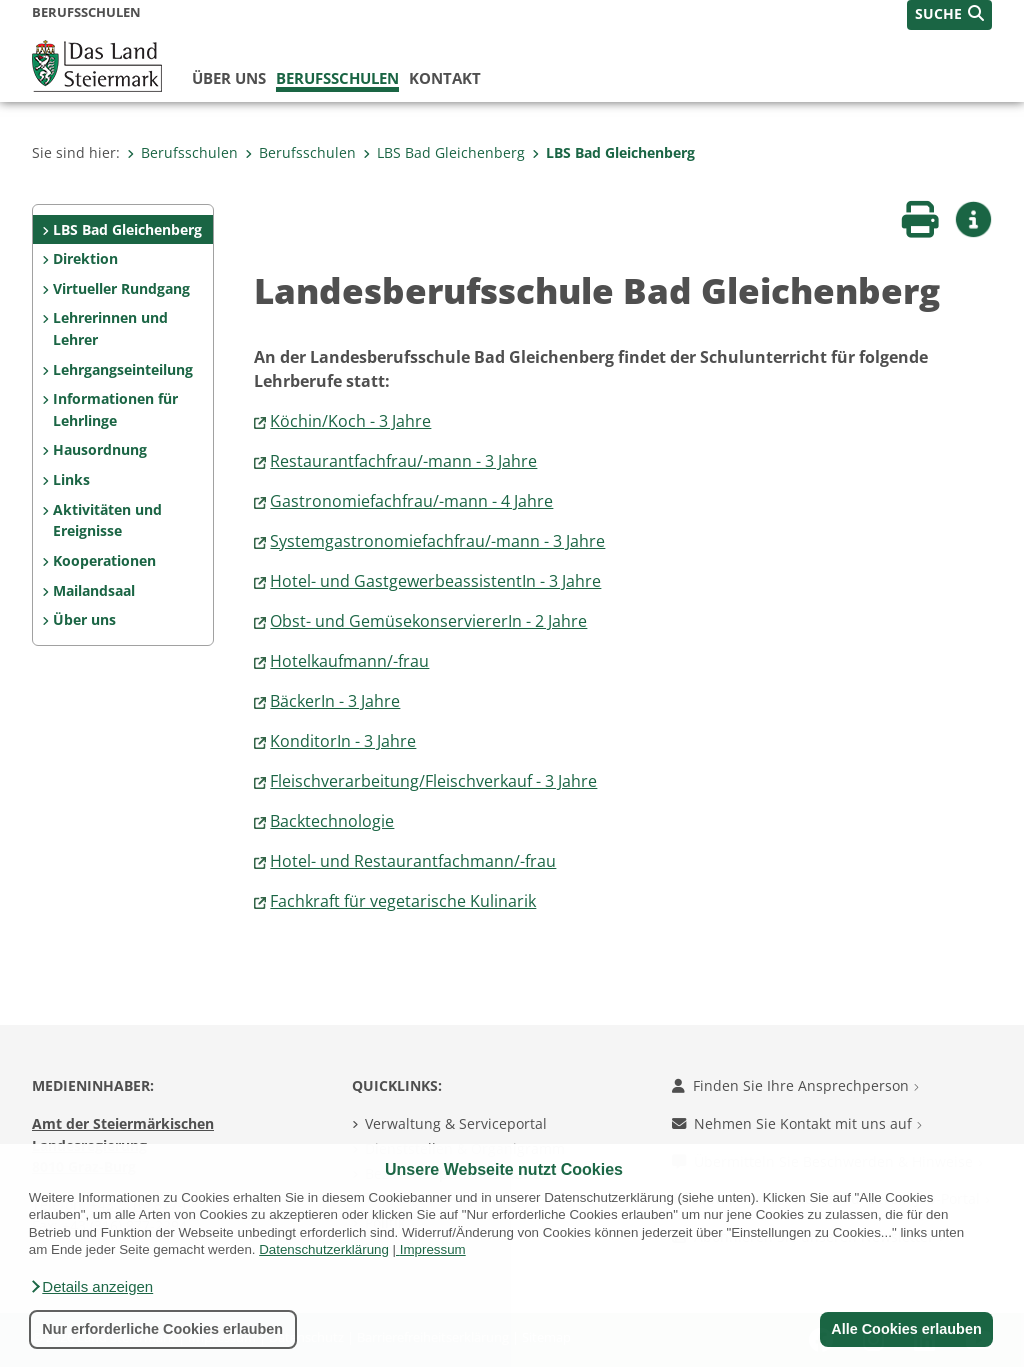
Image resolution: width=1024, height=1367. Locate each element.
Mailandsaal (94, 590)
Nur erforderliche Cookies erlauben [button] (162, 1329)
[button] (91, 1287)
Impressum (433, 1249)
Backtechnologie (332, 821)
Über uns (229, 78)
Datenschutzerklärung (324, 1249)
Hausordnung (100, 449)
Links (71, 479)
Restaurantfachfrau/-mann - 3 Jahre (403, 461)
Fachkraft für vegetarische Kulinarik (403, 901)
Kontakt (445, 78)
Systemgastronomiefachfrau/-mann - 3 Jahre (437, 541)
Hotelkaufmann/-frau (349, 661)
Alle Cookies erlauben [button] (906, 1329)
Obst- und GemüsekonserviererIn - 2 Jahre (428, 621)
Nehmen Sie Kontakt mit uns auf (797, 1123)
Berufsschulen (337, 78)
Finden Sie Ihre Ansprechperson (795, 1085)
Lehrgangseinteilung (123, 369)
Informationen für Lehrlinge (115, 409)
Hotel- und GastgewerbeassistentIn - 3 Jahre (435, 581)
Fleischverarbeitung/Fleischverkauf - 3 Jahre (433, 781)
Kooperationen (104, 560)
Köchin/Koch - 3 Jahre (350, 421)
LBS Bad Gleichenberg (444, 152)
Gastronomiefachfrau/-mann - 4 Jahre (411, 501)
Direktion (85, 258)
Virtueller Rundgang (121, 288)
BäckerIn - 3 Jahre (335, 701)
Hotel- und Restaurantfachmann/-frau (413, 861)
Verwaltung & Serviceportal (456, 1123)
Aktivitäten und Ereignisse (107, 520)
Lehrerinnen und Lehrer (110, 328)
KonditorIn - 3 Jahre (343, 741)
